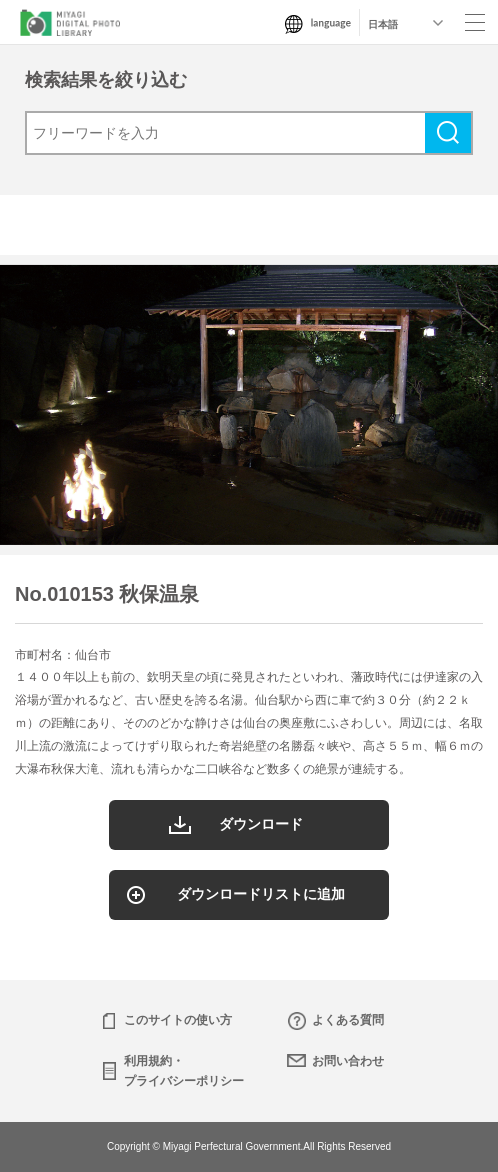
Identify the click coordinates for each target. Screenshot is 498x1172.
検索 (448, 133)
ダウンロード (261, 824)
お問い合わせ (348, 1061)
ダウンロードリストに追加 (261, 894)
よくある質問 (348, 1020)
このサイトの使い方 (178, 1020)
